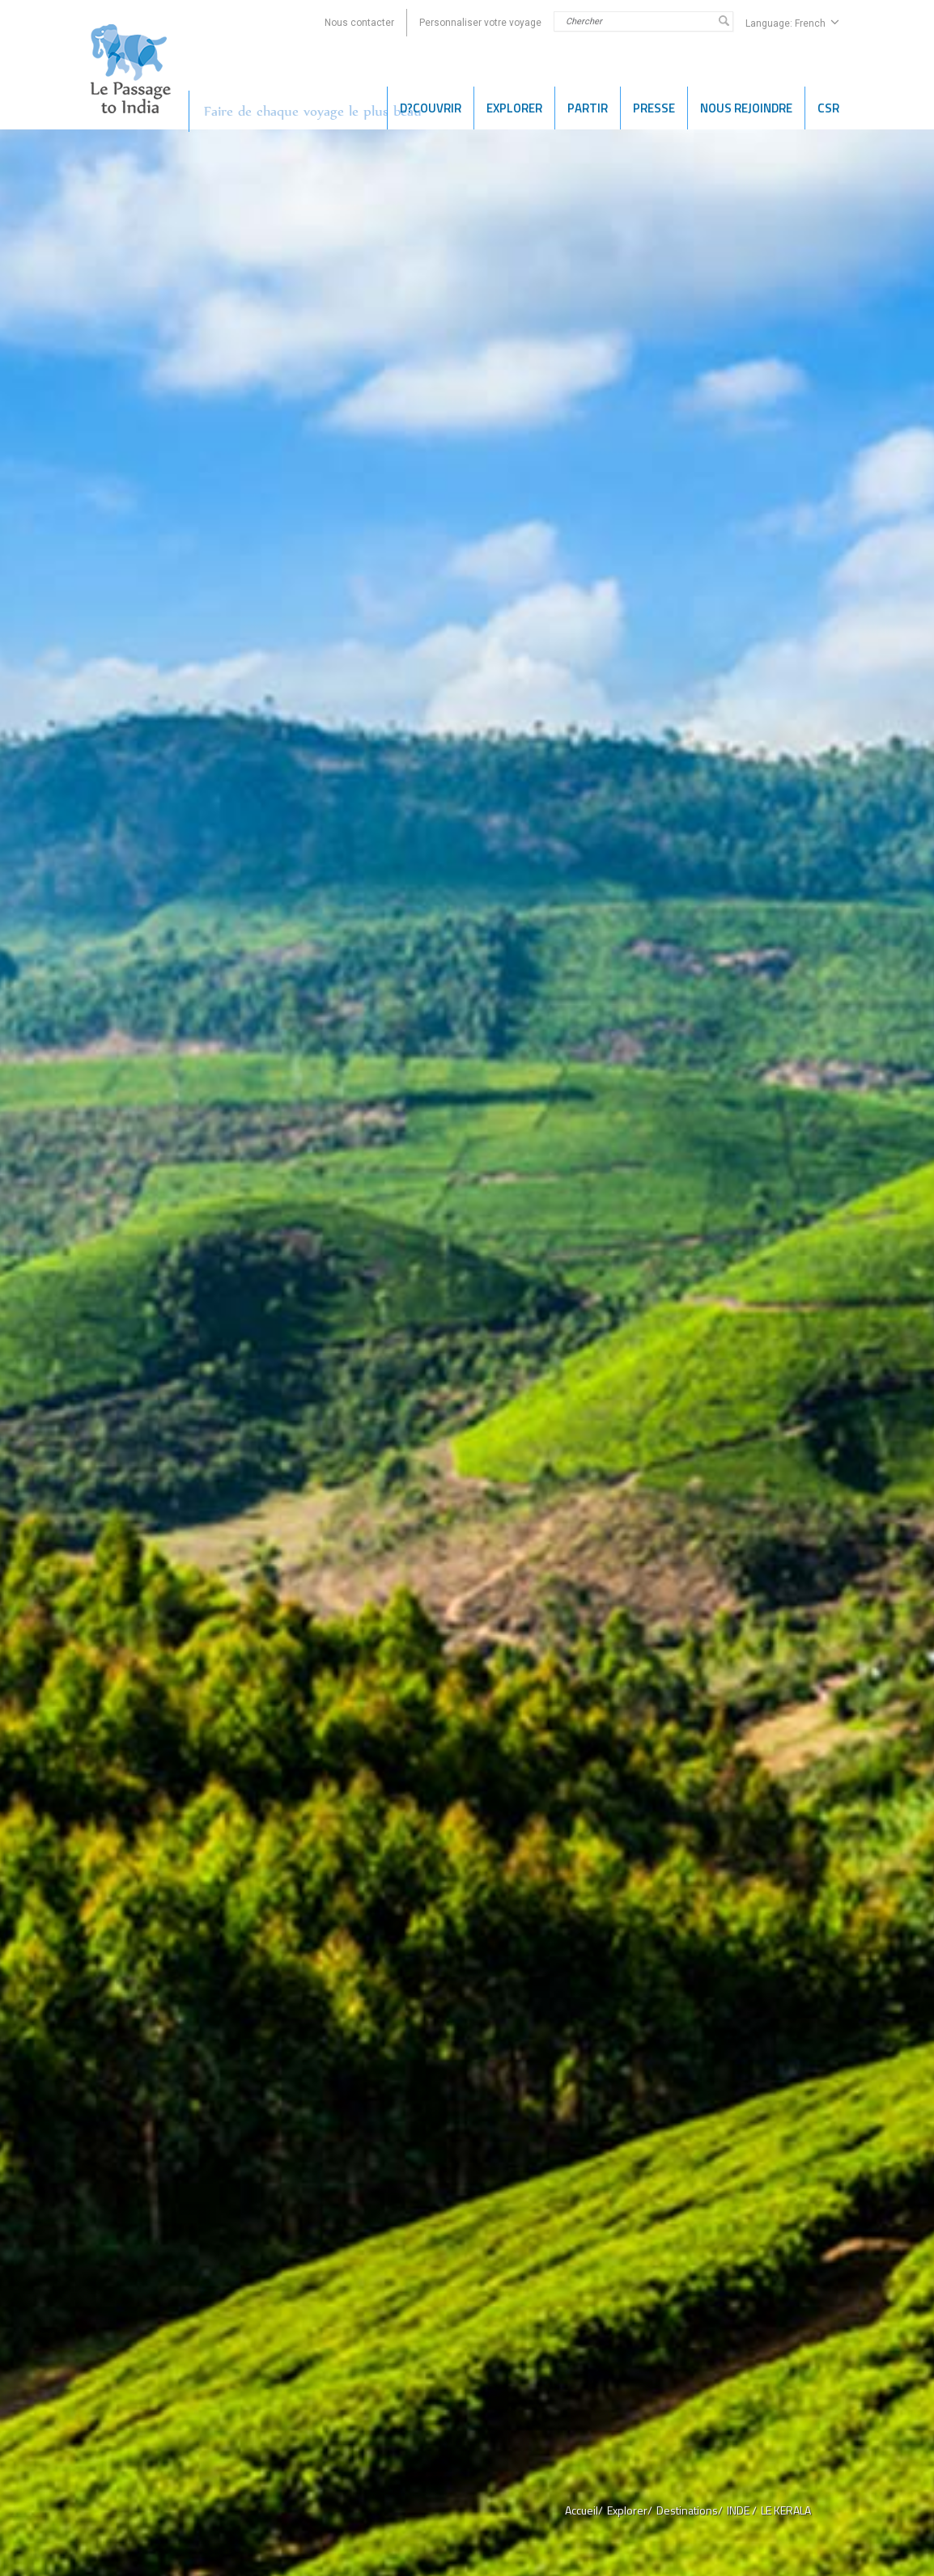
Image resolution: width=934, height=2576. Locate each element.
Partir (587, 108)
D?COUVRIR (430, 108)
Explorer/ (629, 2510)
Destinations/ (689, 2510)
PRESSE (654, 108)
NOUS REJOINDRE (746, 108)
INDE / (742, 2510)
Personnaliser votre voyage (480, 22)
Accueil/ (584, 2510)
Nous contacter (359, 22)
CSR (828, 108)
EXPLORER (514, 108)
